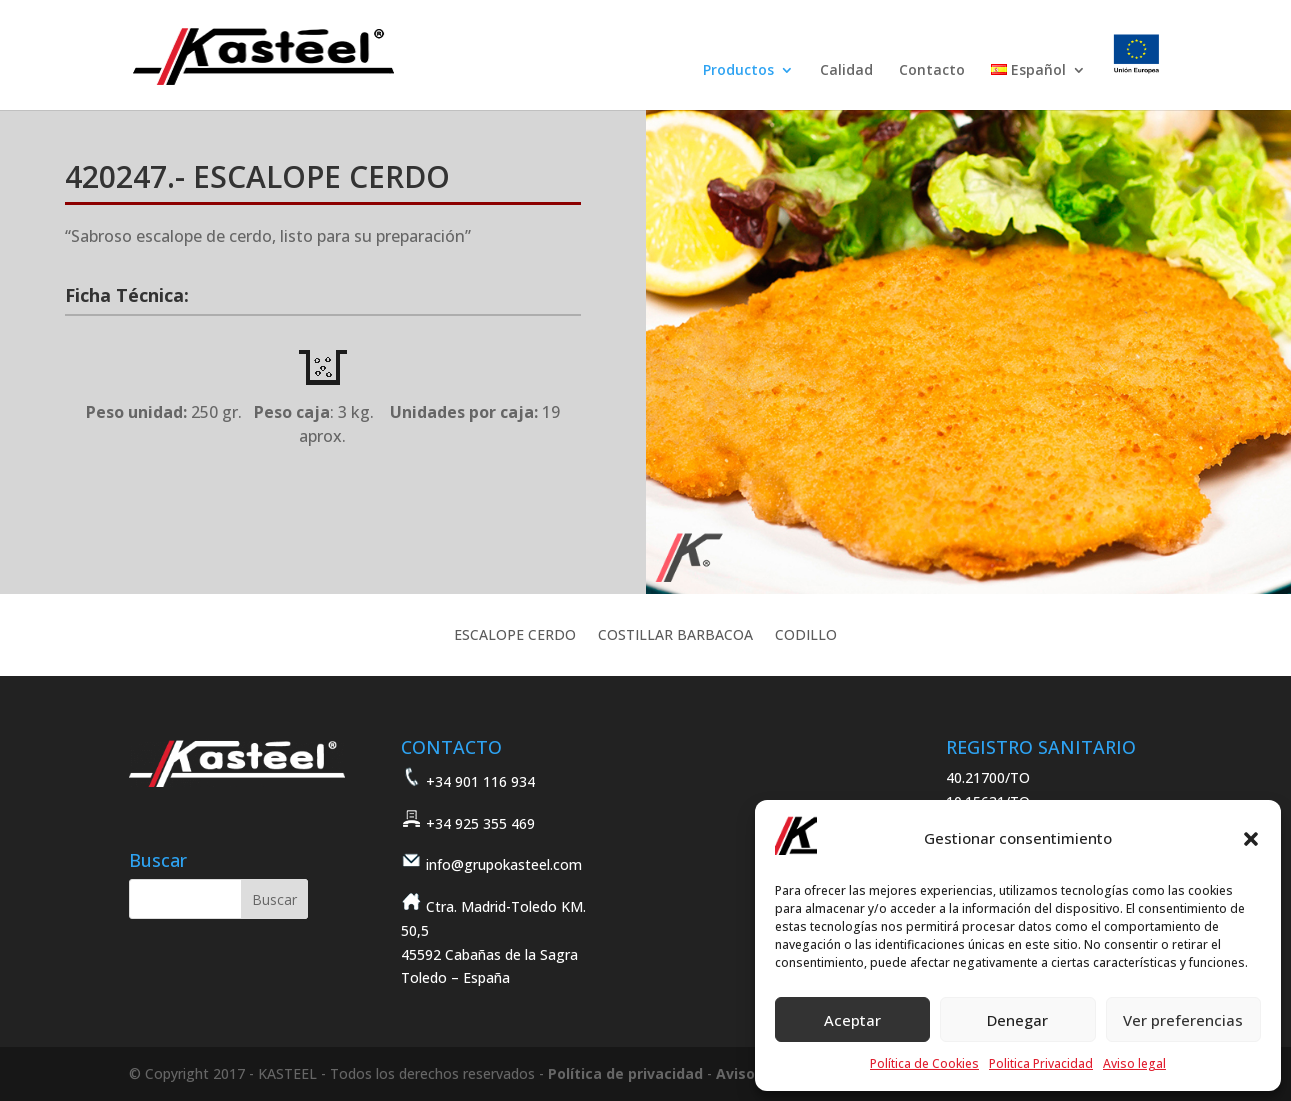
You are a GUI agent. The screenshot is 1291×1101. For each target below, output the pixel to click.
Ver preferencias (1183, 1020)
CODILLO (806, 636)
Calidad (846, 71)
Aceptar (852, 1020)
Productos (738, 71)
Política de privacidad (625, 1073)
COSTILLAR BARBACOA (675, 636)
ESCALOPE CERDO (515, 636)
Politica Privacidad (1041, 1063)
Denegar (1017, 1020)
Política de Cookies (924, 1063)
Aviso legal (1134, 1063)
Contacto (932, 71)
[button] (1251, 839)
